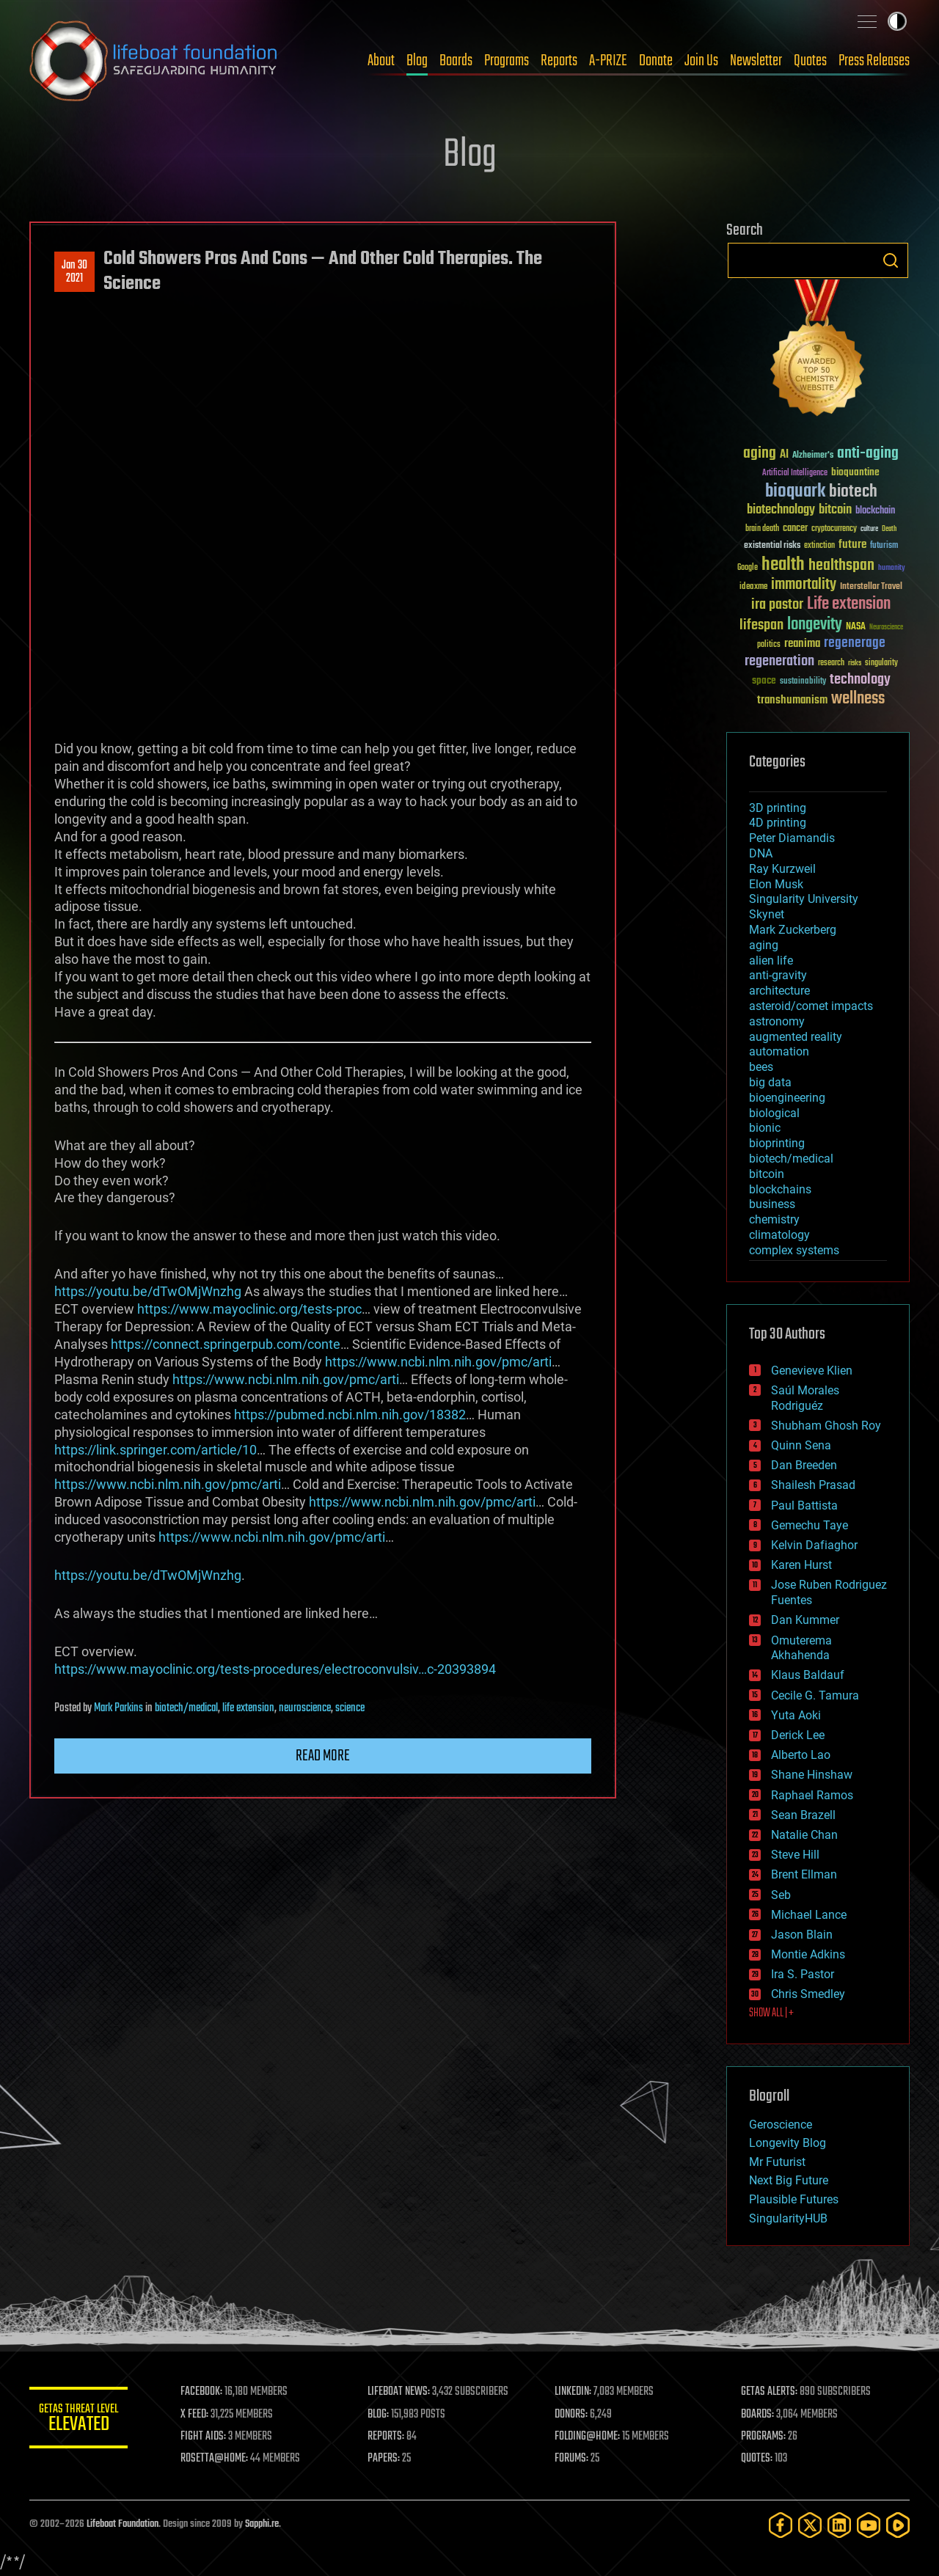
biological (774, 1113)
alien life (771, 960)
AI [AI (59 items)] (784, 455)
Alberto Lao (800, 1755)
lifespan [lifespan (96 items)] (761, 625)
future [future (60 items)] (852, 545)
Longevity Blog (787, 2143)
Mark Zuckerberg (792, 930)
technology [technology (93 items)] (860, 680)
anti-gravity (778, 975)
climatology (779, 1235)
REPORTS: (388, 2436)
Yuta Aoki (796, 1715)
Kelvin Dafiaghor (814, 1545)
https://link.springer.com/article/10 (155, 1449)
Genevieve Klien (811, 1370)
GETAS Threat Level (80, 2420)
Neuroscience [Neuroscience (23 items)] (886, 628)
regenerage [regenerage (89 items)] (854, 643)
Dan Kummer (805, 1620)
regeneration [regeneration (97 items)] (779, 661)
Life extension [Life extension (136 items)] (849, 604)
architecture (779, 991)
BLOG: (381, 2414)
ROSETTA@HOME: (218, 2458)
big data (770, 1082)
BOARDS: (758, 2414)
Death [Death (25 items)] (889, 529)
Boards (455, 61)
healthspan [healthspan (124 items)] (841, 566)
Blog (417, 61)
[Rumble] (898, 2525)
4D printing (777, 823)
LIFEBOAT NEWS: (401, 2391)
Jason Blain (802, 1935)
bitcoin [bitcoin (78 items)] (835, 510)
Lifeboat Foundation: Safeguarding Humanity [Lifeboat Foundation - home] (154, 61)
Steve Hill (795, 1855)
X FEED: (199, 2414)
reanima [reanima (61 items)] (802, 644)
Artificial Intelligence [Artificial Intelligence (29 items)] (794, 473)
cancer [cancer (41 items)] (795, 529)
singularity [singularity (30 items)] (881, 663)
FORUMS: (574, 2458)
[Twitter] (810, 2525)
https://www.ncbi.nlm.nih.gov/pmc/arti (438, 1361)
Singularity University (803, 899)
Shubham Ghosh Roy (826, 1425)
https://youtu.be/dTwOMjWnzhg (147, 1291)
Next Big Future (788, 2180)
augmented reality (795, 1037)
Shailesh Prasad (813, 1485)
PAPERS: (386, 2458)
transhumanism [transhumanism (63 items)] (792, 700)
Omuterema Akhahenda (801, 1648)
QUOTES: (758, 2458)
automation (779, 1051)
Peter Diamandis (792, 838)
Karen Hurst (801, 1565)
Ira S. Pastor (802, 1974)
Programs (506, 61)
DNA (760, 853)
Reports (559, 61)
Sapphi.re (262, 2524)
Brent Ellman (804, 1874)
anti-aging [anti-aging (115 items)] (868, 453)
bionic (765, 1128)
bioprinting (777, 1143)
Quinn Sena (801, 1445)
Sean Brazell (803, 1815)
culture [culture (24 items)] (869, 529)
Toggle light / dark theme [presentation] (897, 21)
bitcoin (766, 1174)
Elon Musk (776, 884)
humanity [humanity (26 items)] (891, 568)
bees (761, 1067)
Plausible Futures (793, 2199)
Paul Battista (804, 1505)
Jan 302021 (74, 272)
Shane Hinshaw (811, 1775)
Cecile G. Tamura (815, 1695)
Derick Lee (798, 1735)
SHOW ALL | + (771, 2013)
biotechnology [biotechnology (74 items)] (781, 510)
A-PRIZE (608, 61)
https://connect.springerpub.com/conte (225, 1344)
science (350, 1708)
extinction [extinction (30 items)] (819, 546)
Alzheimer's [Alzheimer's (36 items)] (812, 455)
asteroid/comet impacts (811, 1006)
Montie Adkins (808, 1954)
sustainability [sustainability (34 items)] (803, 682)
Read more (323, 1755)
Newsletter (756, 61)
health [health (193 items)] (783, 565)
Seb (781, 1895)
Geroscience (780, 2125)
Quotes (810, 61)
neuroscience (305, 1708)
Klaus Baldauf (807, 1675)
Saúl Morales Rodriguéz (805, 1398)
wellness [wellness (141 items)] (858, 699)
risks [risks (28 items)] (854, 663)
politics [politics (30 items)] (769, 645)
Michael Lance (809, 1915)
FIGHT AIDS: (207, 2436)
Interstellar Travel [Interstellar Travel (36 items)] (871, 587)
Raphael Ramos (812, 1795)
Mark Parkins (118, 1708)
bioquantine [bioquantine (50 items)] (855, 472)
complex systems (794, 1250)
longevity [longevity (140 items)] (814, 624)
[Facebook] (780, 2525)
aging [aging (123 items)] (759, 453)
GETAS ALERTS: (770, 2391)
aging (763, 945)
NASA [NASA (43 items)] (856, 627)
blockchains (780, 1189)
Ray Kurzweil (782, 869)
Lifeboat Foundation (122, 2524)
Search (890, 260)
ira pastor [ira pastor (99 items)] (777, 604)
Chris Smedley (808, 1994)
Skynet (766, 914)
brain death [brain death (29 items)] (762, 529)
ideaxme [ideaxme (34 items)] (753, 587)
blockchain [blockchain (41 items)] (875, 511)
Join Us (701, 61)
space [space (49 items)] (764, 680)
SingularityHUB (788, 2218)
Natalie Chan (804, 1835)
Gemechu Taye (809, 1525)
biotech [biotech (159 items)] (853, 492)
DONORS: (573, 2414)
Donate (656, 61)
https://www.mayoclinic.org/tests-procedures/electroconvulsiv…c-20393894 (275, 1669)
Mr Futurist (777, 2162)
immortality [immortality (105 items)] (803, 584)
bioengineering (787, 1098)
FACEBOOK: (206, 2391)
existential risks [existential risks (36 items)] (772, 546)
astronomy (777, 1021)
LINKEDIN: (575, 2391)
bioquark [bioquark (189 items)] (795, 491)
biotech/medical (186, 1708)
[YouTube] (868, 2525)
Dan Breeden (804, 1465)
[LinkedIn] (839, 2525)
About (381, 61)
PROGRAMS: (764, 2436)
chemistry (774, 1219)
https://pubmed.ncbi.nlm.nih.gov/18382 (350, 1414)
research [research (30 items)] (831, 663)
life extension (248, 1708)
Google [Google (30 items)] (747, 568)
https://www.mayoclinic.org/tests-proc (249, 1309)
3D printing (777, 808)
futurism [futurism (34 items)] (884, 546)
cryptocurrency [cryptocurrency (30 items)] (834, 529)
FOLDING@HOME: (589, 2436)
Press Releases (874, 61)
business (772, 1204)
